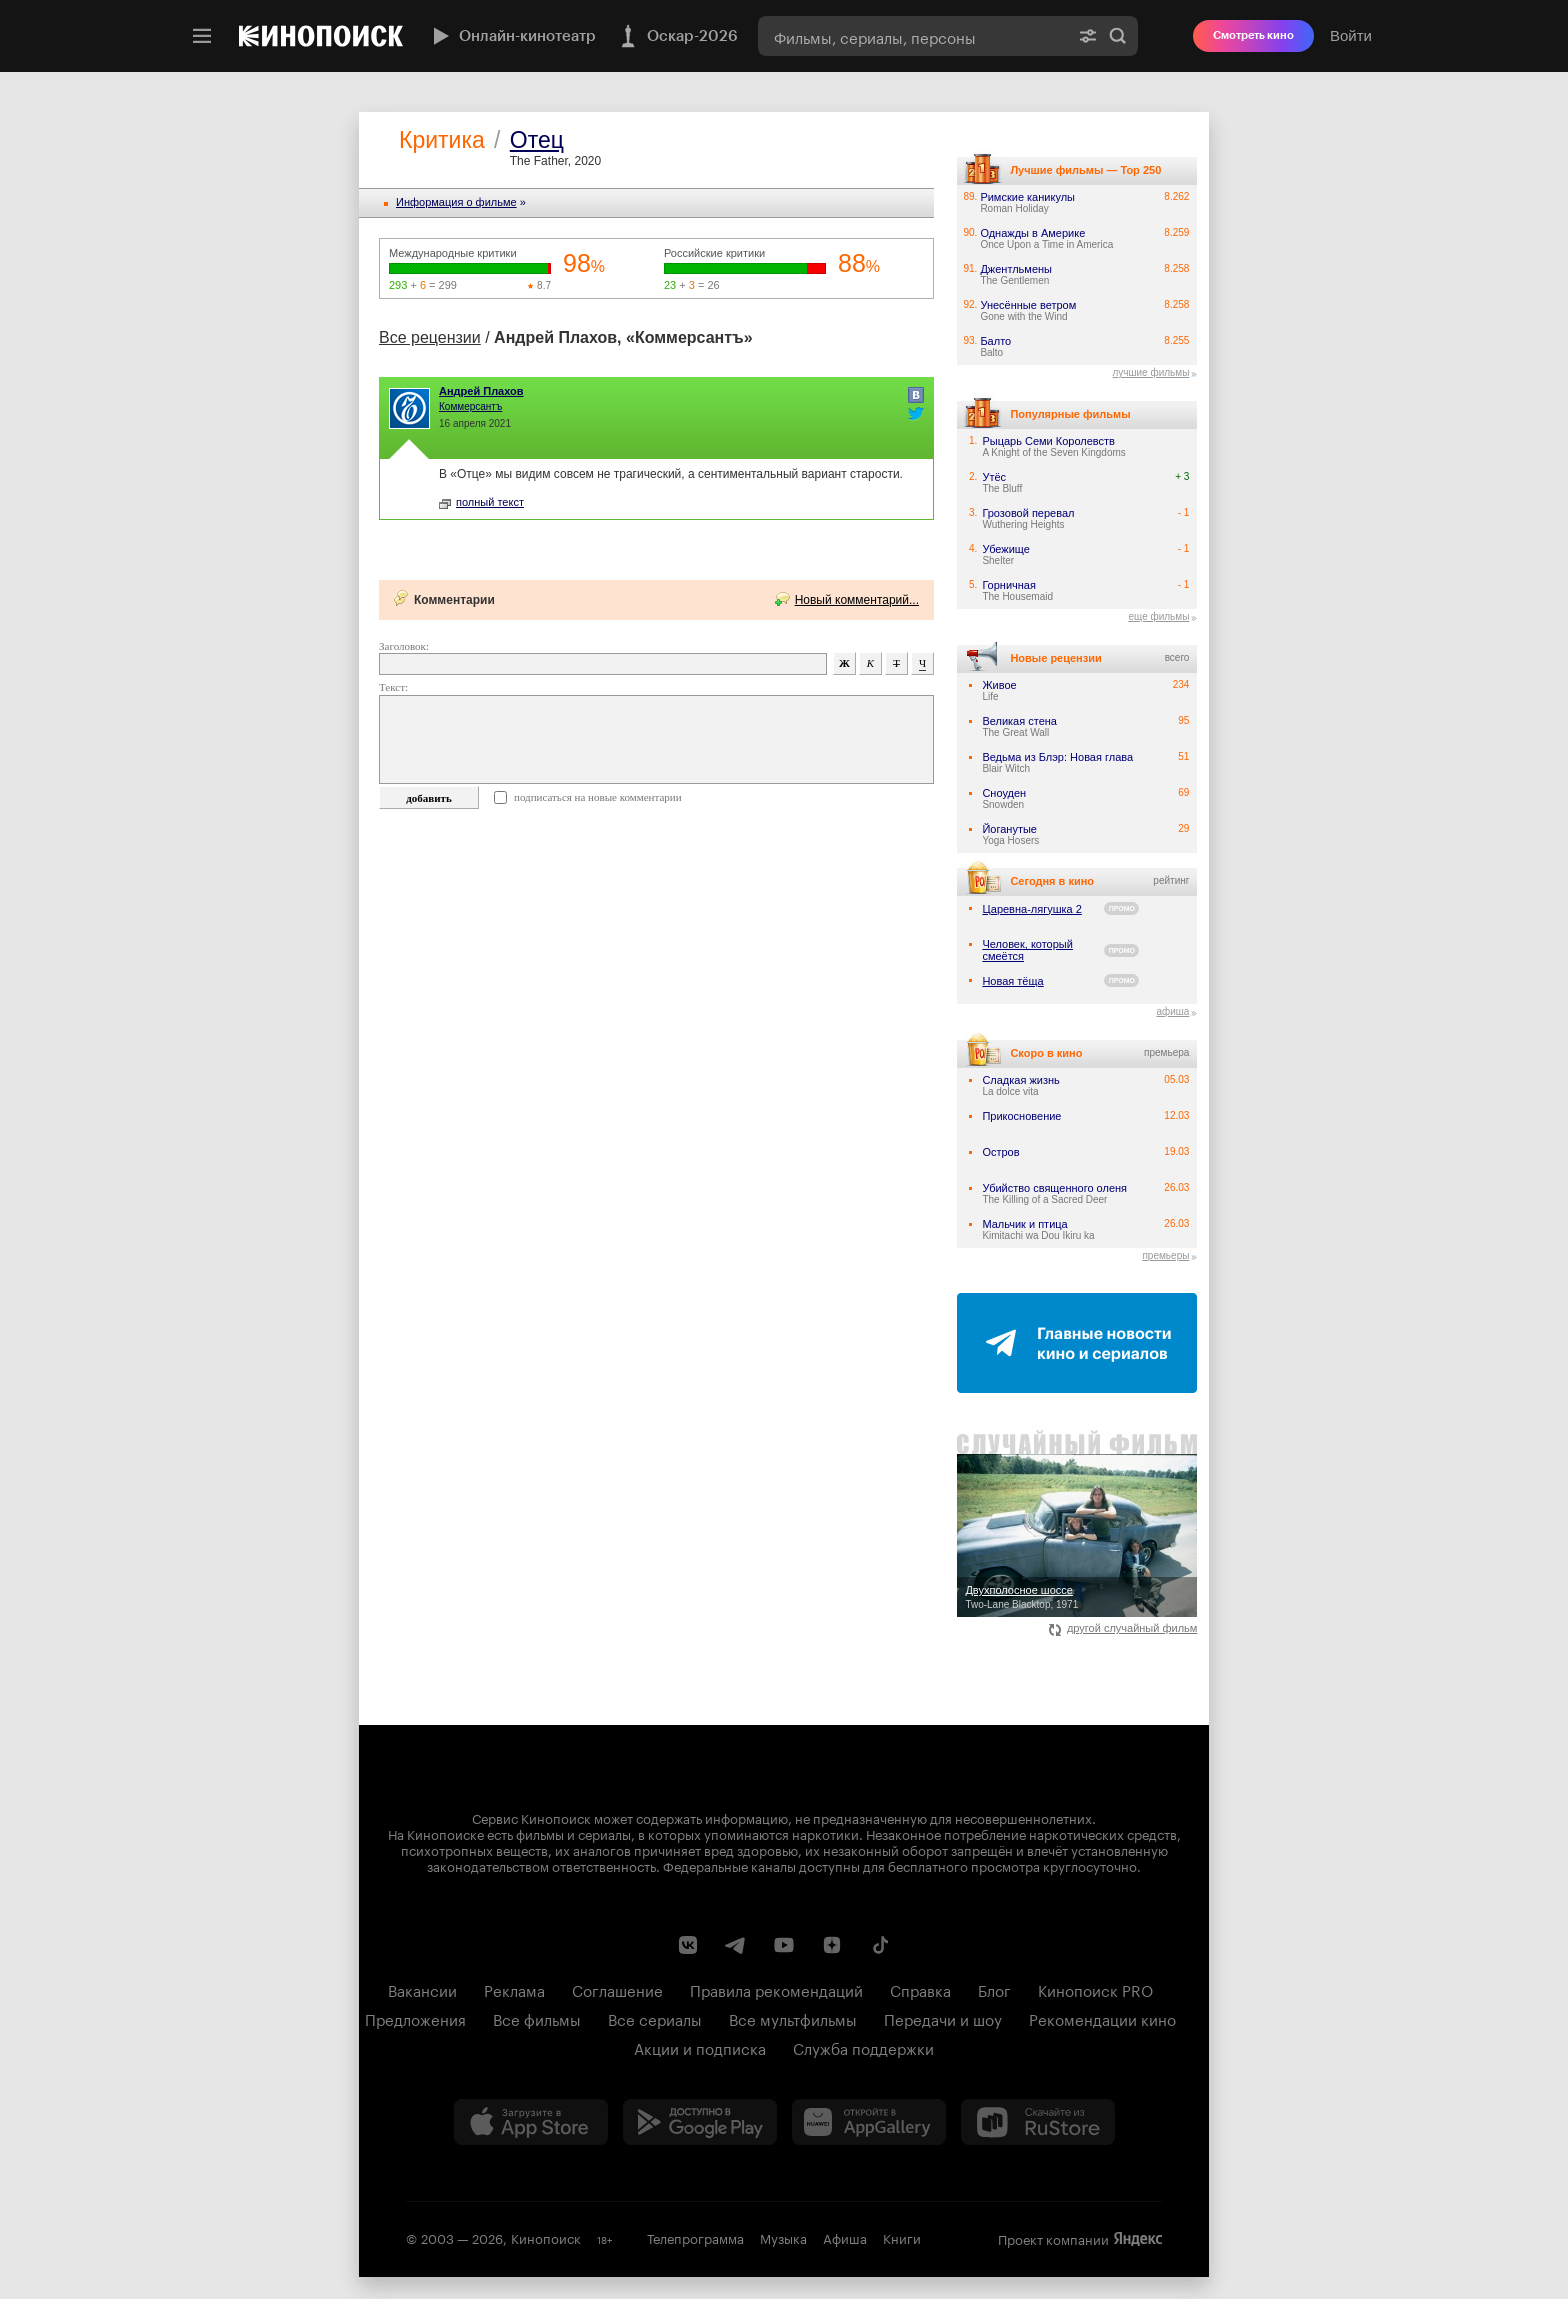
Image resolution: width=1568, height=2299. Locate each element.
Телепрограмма (695, 2237)
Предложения (415, 2018)
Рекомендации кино (1102, 2018)
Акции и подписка (700, 2047)
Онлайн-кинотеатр (512, 36)
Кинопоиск (546, 2237)
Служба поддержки (863, 2047)
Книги (902, 2237)
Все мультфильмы (793, 2018)
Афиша (845, 2237)
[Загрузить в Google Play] (700, 2122)
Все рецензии (430, 337)
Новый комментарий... (857, 600)
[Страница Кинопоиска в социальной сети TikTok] (880, 1945)
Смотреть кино (1253, 35)
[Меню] (202, 36)
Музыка (783, 2237)
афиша (1172, 1011)
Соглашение (617, 1989)
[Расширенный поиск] (1088, 36)
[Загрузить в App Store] (531, 2122)
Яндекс (1138, 2239)
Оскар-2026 (677, 36)
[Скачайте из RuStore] (1038, 2122)
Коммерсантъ (470, 406)
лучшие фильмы (1150, 372)
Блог (994, 1989)
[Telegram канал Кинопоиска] (736, 1945)
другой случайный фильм (1123, 1628)
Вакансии (422, 1989)
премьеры (1165, 1255)
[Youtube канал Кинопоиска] (784, 1945)
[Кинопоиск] (321, 36)
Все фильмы (537, 2018)
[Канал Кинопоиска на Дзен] (832, 1945)
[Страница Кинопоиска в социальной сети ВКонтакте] (688, 1945)
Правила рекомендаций (776, 1989)
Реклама (514, 1989)
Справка (920, 1989)
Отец (537, 140)
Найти (1118, 36)
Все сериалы (655, 2018)
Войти (1351, 35)
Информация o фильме (456, 202)
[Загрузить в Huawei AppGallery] (869, 2122)
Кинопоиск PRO (1095, 1989)
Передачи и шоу (943, 2018)
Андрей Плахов (481, 391)
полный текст (481, 502)
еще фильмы (1158, 616)
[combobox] (913, 36)
